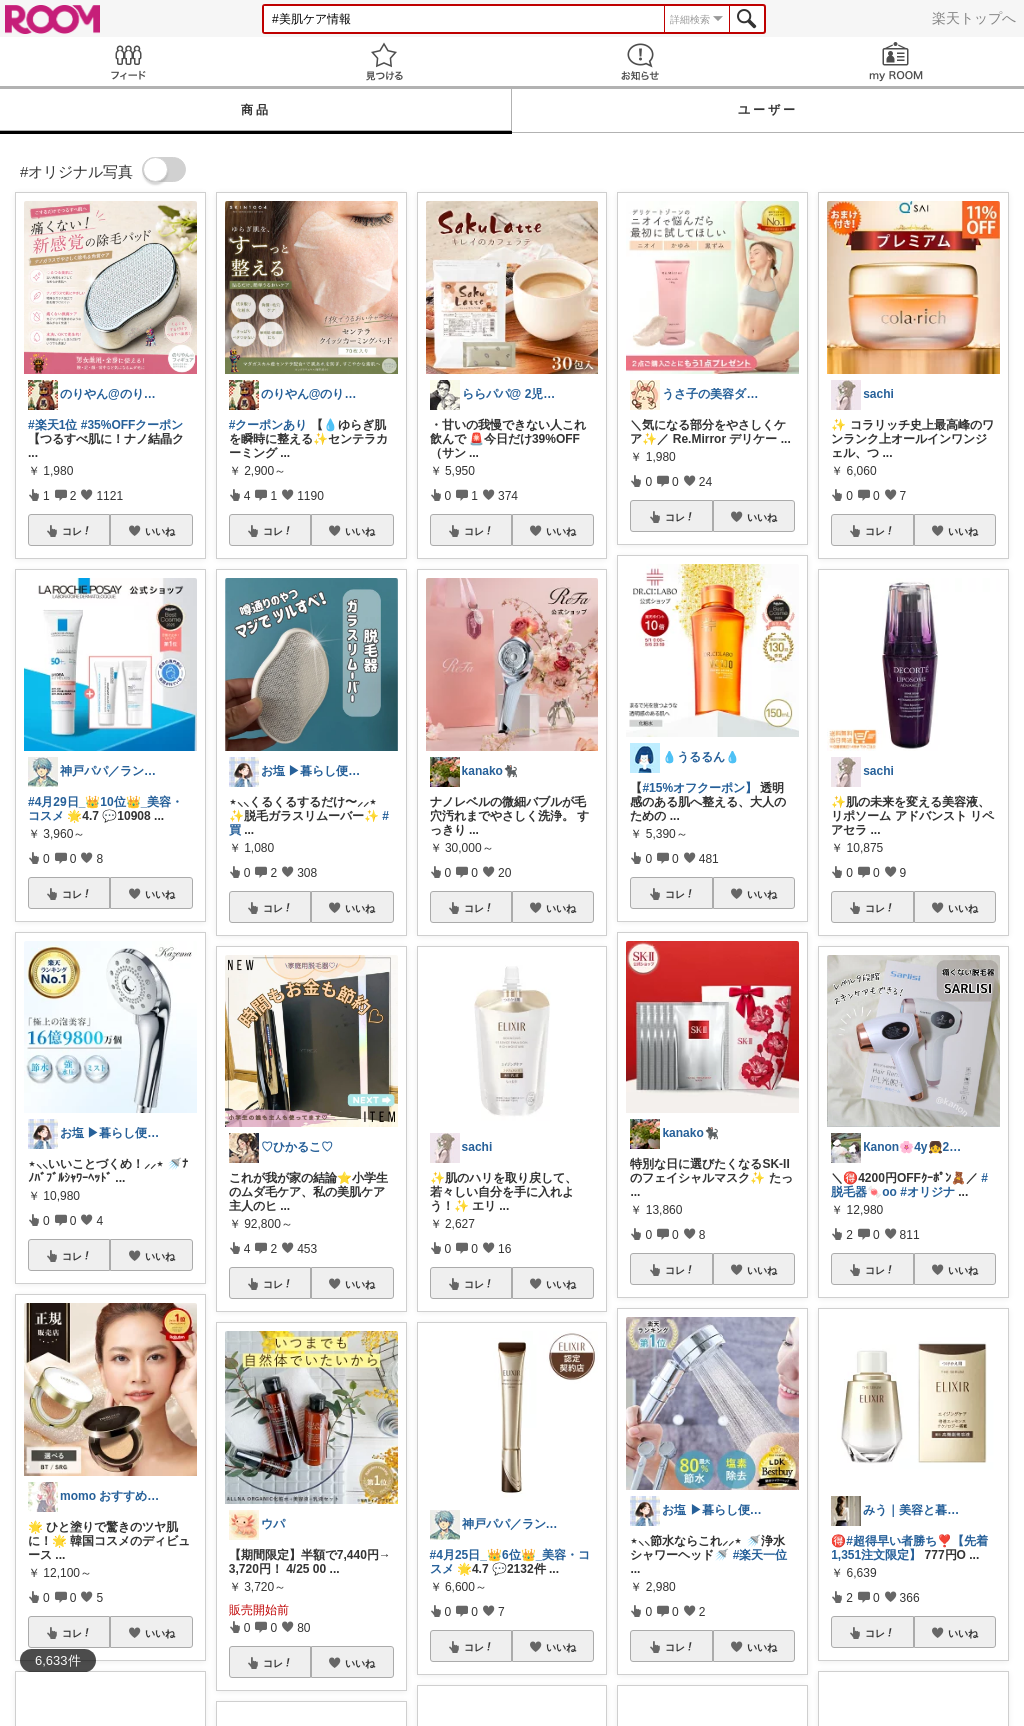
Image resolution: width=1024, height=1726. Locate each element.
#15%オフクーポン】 (699, 788)
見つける (384, 61)
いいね (160, 531)
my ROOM (896, 61)
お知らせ (640, 61)
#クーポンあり (268, 425)
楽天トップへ (974, 18)
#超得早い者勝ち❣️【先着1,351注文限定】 (909, 1548)
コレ (77, 531)
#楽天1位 (52, 425)
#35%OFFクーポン (132, 425)
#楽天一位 (760, 1555)
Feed (128, 61)
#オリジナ (927, 1192)
